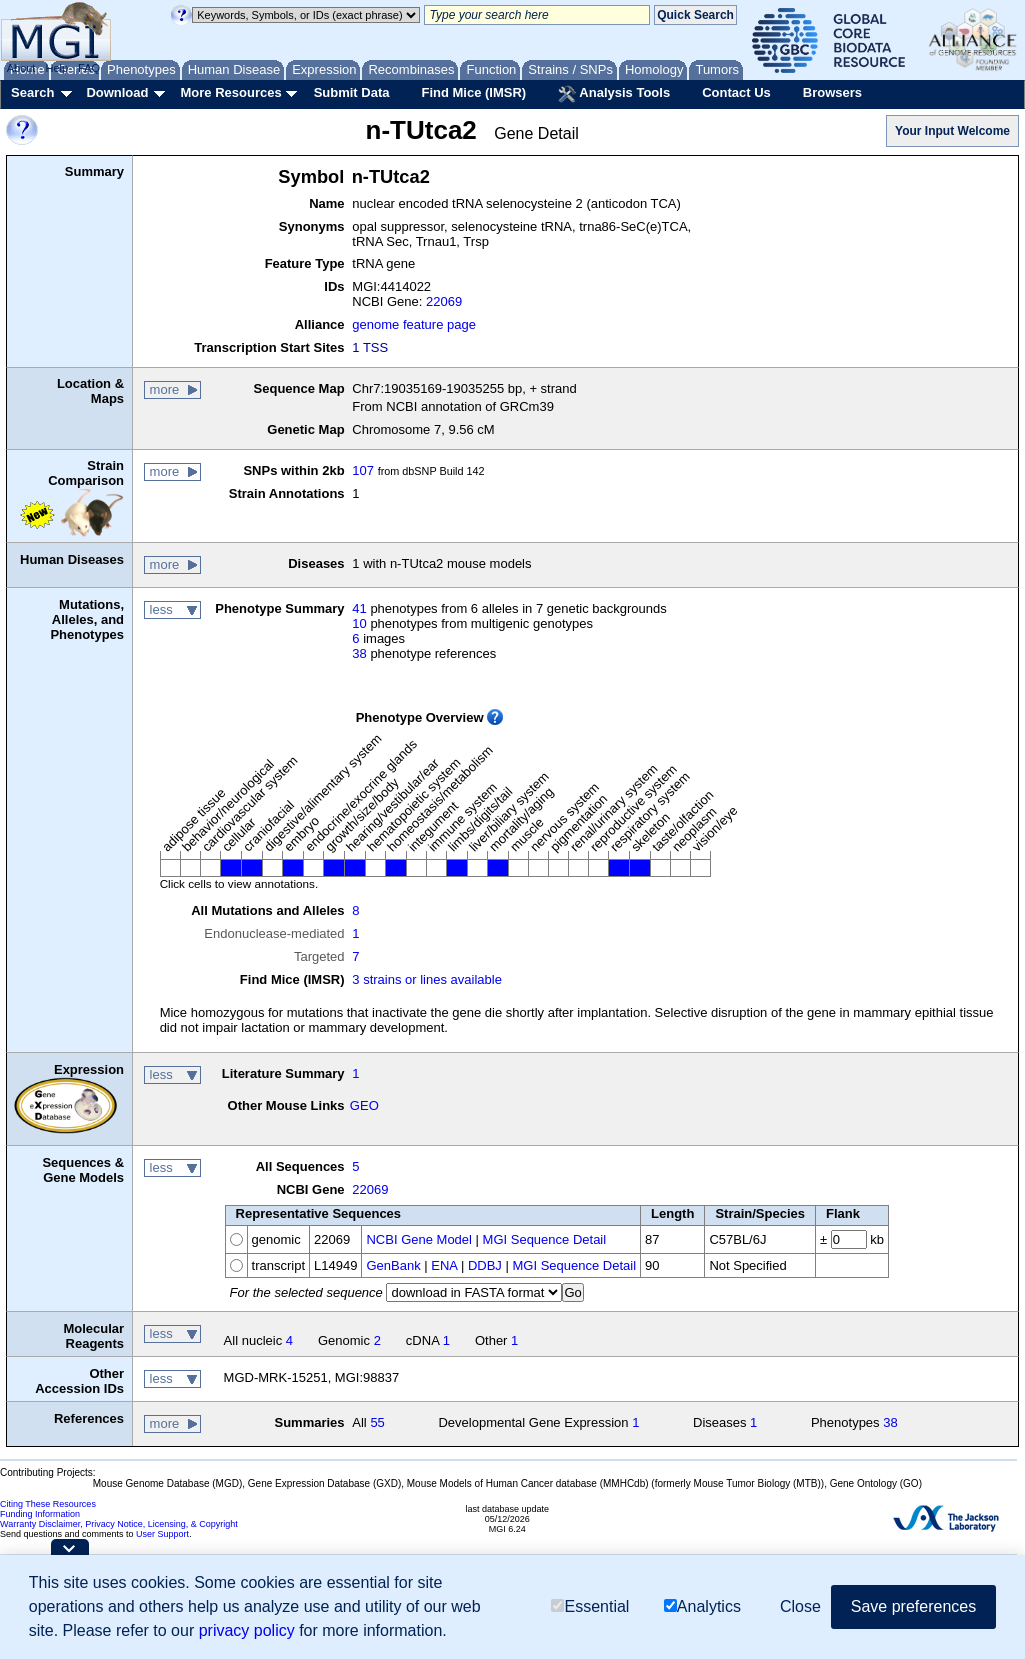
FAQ (89, 68)
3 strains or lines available (427, 979)
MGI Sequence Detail (545, 1239)
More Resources (230, 92)
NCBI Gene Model (419, 1239)
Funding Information (40, 1514)
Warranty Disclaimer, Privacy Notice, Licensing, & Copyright (119, 1524)
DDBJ (485, 1265)
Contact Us (736, 92)
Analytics (702, 1606)
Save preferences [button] (913, 1606)
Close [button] (800, 1606)
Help (56, 68)
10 (359, 623)
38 (359, 653)
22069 (444, 301)
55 (377, 1422)
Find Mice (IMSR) (473, 92)
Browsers (832, 92)
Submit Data (352, 92)
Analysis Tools (614, 94)
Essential (590, 1606)
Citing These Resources (48, 1504)
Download (117, 92)
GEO (364, 1105)
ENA (444, 1265)
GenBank (393, 1265)
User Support (162, 1534)
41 (359, 608)
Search (32, 92)
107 (363, 470)
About (21, 68)
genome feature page (414, 324)
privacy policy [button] (247, 1630)
